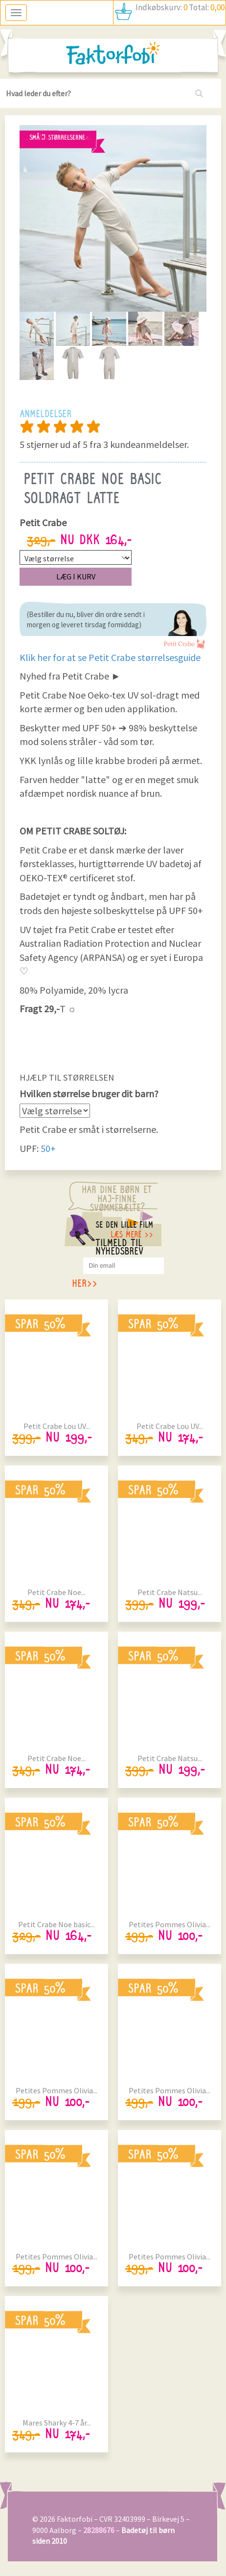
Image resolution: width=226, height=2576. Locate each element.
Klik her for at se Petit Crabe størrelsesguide (110, 657)
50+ (48, 1148)
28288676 (98, 2530)
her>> (84, 1285)
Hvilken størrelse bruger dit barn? (89, 1093)
